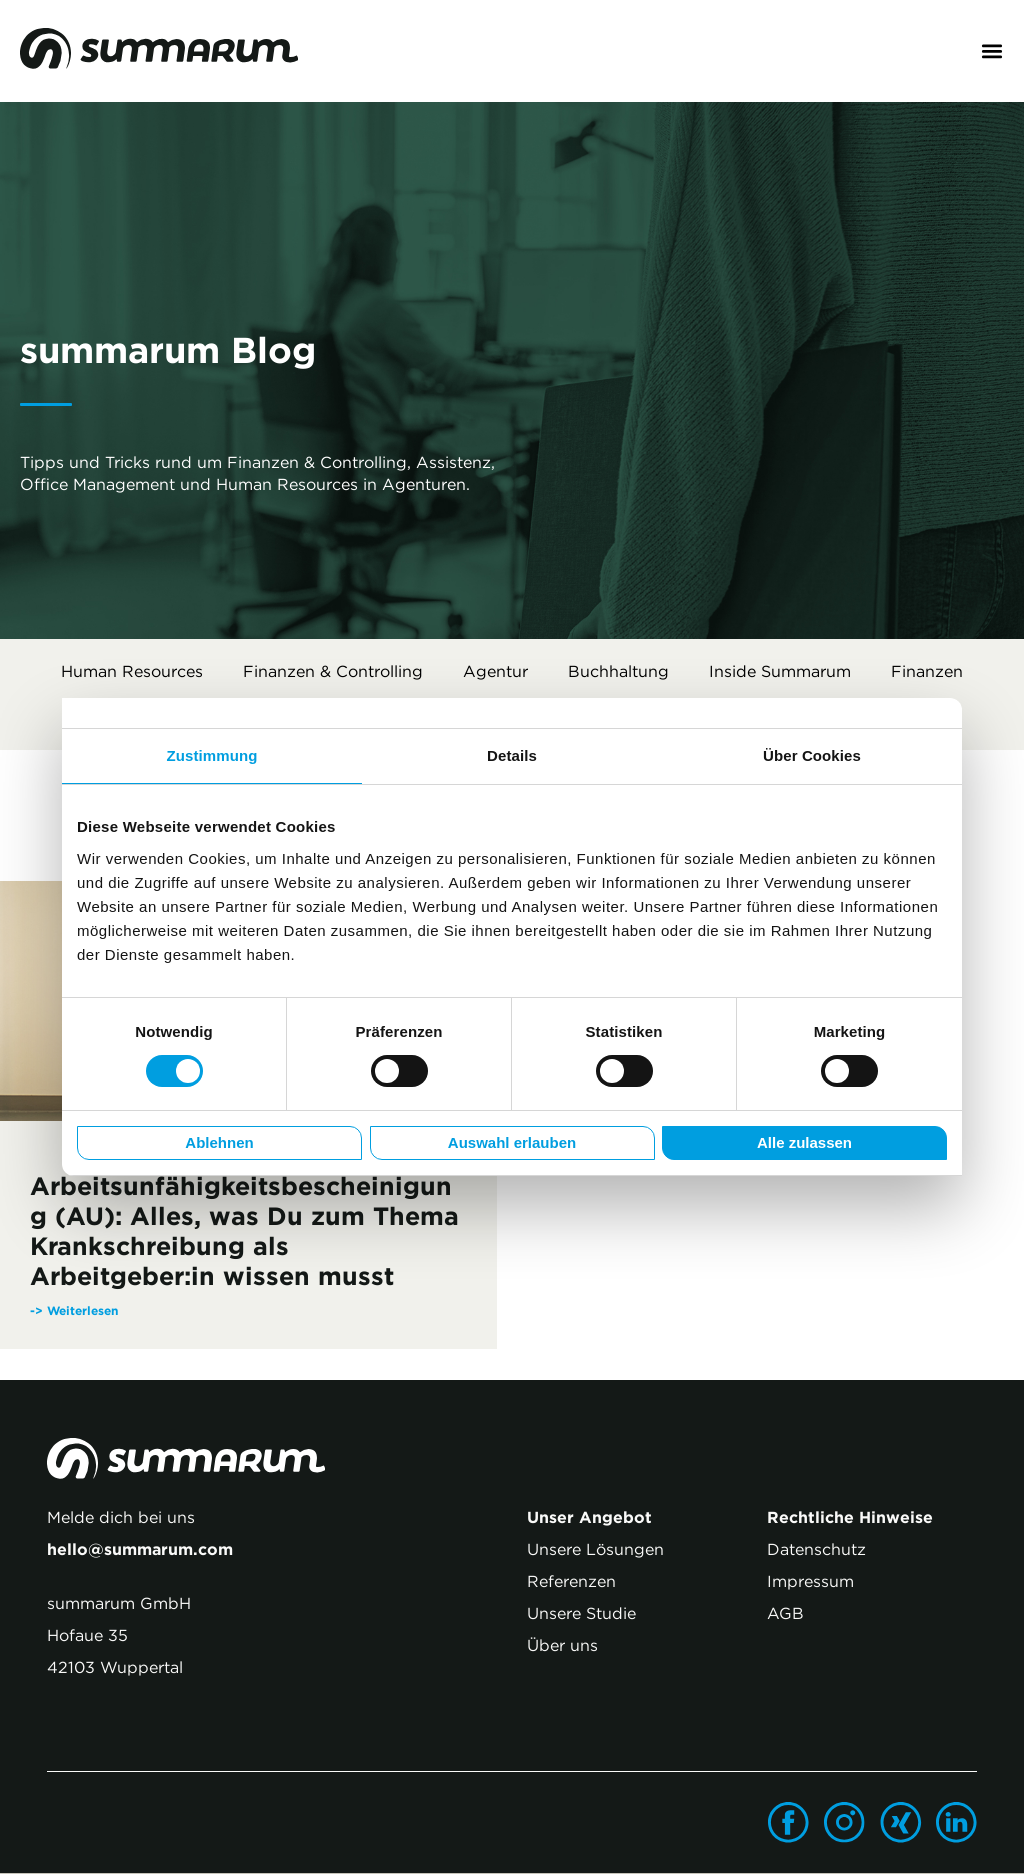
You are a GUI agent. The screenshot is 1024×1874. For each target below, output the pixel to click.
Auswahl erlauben (512, 1142)
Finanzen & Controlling (333, 672)
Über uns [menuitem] (562, 1646)
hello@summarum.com (140, 1550)
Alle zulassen (804, 1142)
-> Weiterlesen (74, 1311)
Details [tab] (512, 755)
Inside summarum (780, 672)
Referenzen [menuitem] (571, 1582)
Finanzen (927, 672)
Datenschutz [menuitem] (816, 1550)
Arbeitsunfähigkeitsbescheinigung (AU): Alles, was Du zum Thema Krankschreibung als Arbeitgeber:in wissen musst (244, 1232)
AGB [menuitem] (785, 1614)
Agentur (495, 672)
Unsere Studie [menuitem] (581, 1614)
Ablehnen (219, 1142)
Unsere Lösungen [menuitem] (595, 1550)
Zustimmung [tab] (212, 755)
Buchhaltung (618, 672)
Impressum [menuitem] (810, 1582)
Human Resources (132, 672)
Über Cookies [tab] (812, 755)
